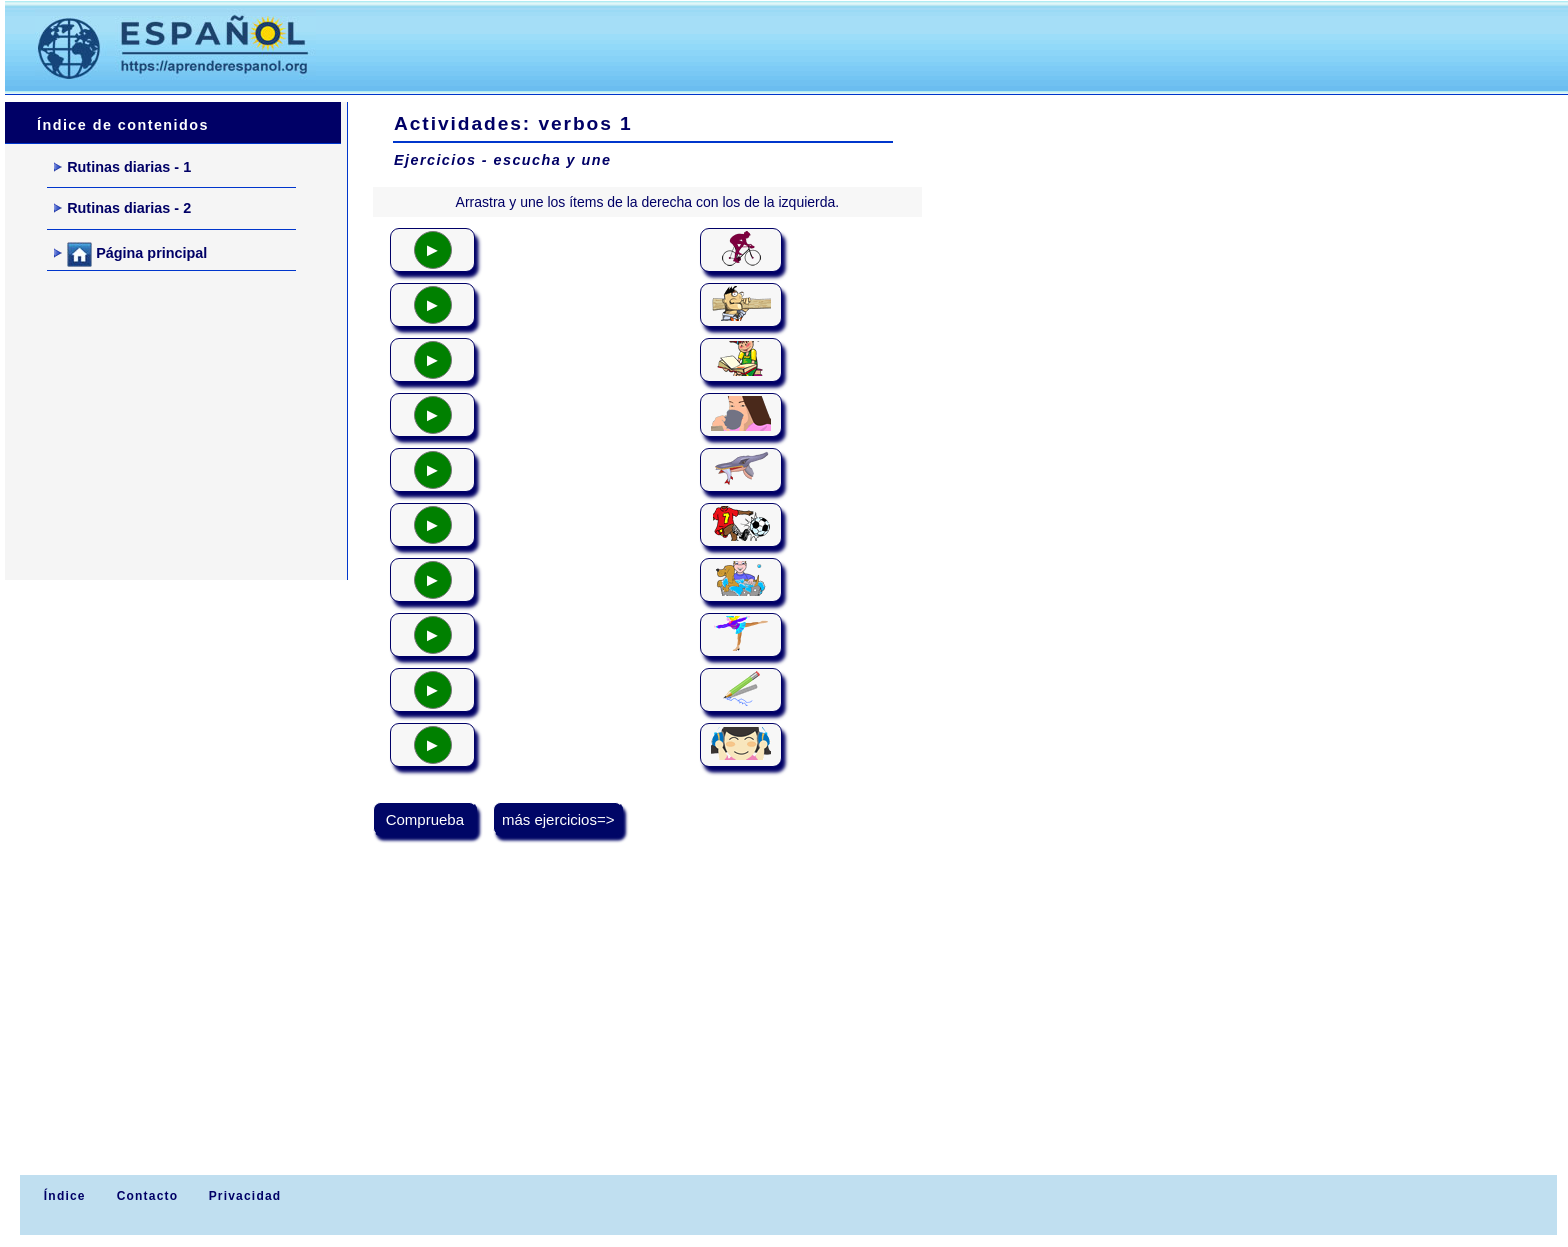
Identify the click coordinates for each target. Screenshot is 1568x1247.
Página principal (130, 254)
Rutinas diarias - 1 (122, 167)
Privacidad (245, 1196)
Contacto (148, 1196)
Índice (62, 1196)
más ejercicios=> (558, 819)
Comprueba (425, 819)
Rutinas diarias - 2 (122, 208)
